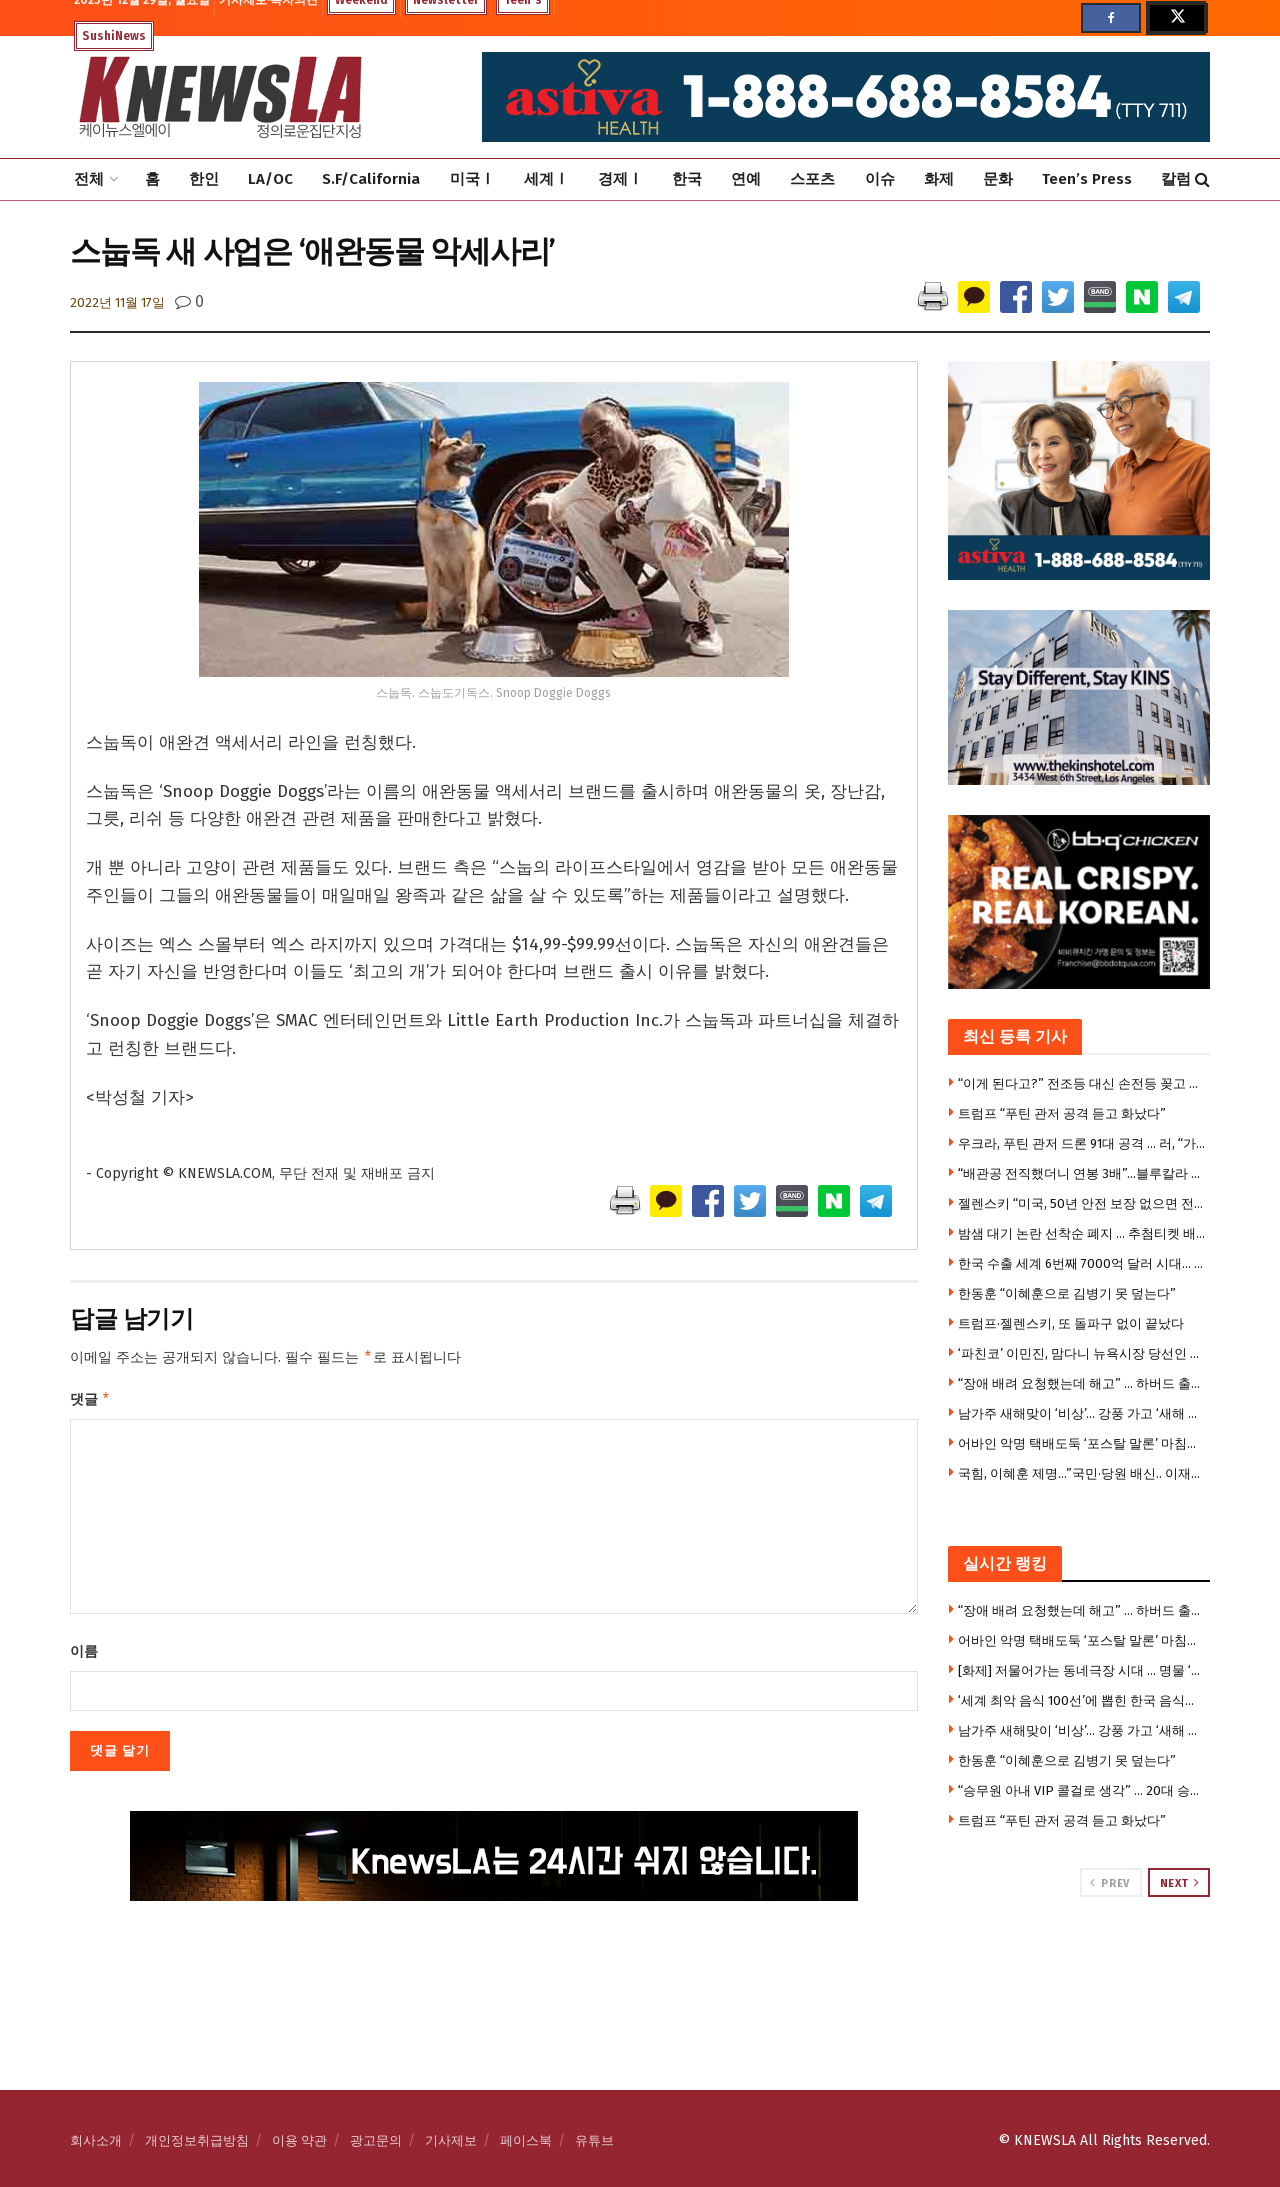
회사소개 (96, 2140)
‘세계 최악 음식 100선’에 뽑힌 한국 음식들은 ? (1082, 1700)
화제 (939, 179)
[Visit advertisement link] (1079, 1973)
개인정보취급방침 (197, 2140)
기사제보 (451, 2140)
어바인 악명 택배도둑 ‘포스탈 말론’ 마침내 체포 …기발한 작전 (1082, 1443)
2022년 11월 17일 (117, 302)
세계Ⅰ (546, 179)
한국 (687, 179)
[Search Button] (1202, 179)
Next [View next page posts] (1180, 1883)
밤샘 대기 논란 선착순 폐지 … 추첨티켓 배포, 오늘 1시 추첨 (1082, 1233)
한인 (204, 179)
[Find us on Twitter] (1176, 18)
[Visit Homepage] (220, 97)
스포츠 (812, 179)
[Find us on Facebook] (1111, 18)
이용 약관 (299, 2140)
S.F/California (371, 179)
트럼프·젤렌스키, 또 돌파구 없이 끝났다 (1071, 1323)
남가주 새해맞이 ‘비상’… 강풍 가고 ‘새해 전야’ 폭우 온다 (1082, 1413)
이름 (84, 1655)
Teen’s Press (1087, 179)
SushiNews (114, 36)
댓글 (90, 1402)
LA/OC (270, 179)
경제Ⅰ (620, 179)
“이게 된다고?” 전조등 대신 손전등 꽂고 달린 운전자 (1082, 1083)
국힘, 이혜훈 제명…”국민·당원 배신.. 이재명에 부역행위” (1082, 1473)
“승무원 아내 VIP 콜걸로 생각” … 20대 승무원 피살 (1082, 1790)
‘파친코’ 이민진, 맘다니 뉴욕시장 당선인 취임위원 (1082, 1353)
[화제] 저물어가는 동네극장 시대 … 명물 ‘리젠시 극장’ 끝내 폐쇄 (1082, 1670)
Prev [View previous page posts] (1109, 1883)
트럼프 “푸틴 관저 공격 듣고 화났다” (1062, 1113)
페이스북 (526, 2140)
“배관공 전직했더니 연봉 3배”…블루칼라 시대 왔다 (1082, 1173)
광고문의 (376, 2140)
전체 (89, 179)
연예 (746, 179)
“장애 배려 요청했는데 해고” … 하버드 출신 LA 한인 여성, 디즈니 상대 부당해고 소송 (1082, 1383)
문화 (998, 179)
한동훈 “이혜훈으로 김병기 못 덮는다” (1067, 1293)
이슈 (880, 179)
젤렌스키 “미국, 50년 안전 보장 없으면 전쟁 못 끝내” (1082, 1203)
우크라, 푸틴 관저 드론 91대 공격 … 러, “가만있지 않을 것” (1082, 1143)
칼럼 (1176, 179)
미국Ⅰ (472, 179)
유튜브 (594, 2140)
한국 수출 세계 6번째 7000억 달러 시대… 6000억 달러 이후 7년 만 (1082, 1263)
